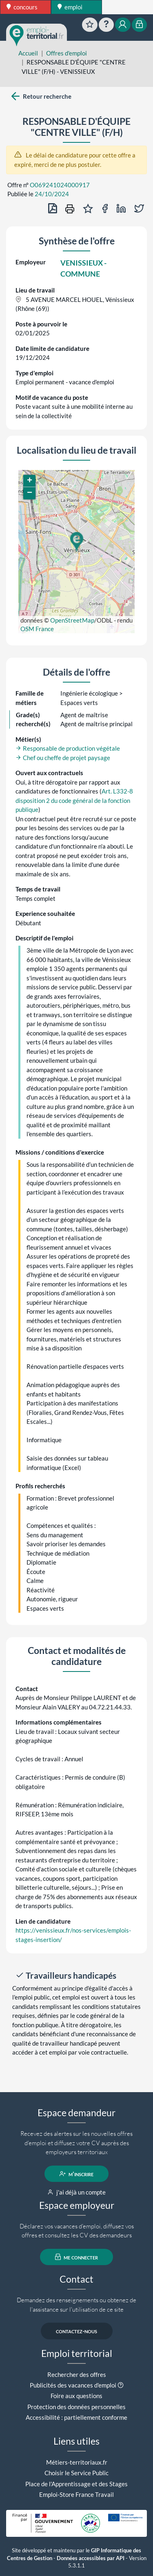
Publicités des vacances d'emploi (73, 2385)
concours (22, 7)
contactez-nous (76, 2330)
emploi (70, 7)
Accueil (28, 53)
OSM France (37, 628)
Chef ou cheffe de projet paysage (63, 757)
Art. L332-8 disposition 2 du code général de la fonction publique (74, 800)
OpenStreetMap (72, 620)
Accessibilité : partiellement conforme (76, 2417)
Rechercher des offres (76, 2374)
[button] (76, 542)
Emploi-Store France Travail (76, 2494)
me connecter (76, 2257)
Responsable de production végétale (68, 748)
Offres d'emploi (66, 53)
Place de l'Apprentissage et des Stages (76, 2483)
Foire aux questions (76, 2395)
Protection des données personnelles (76, 2406)
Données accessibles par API (90, 2558)
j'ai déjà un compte (76, 2192)
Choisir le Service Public (76, 2472)
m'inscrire (76, 2173)
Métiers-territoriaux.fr (76, 2462)
